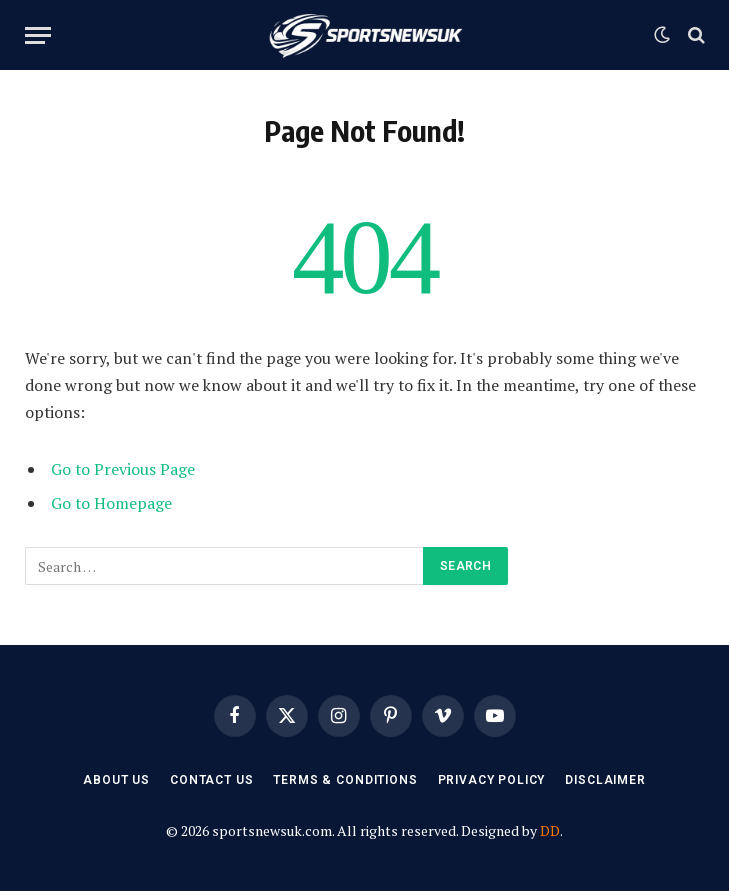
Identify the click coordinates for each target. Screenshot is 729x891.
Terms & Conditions (345, 780)
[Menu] (38, 35)
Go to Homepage (111, 503)
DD (550, 830)
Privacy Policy (492, 780)
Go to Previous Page (123, 469)
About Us (116, 780)
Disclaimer (605, 780)
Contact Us (211, 780)
